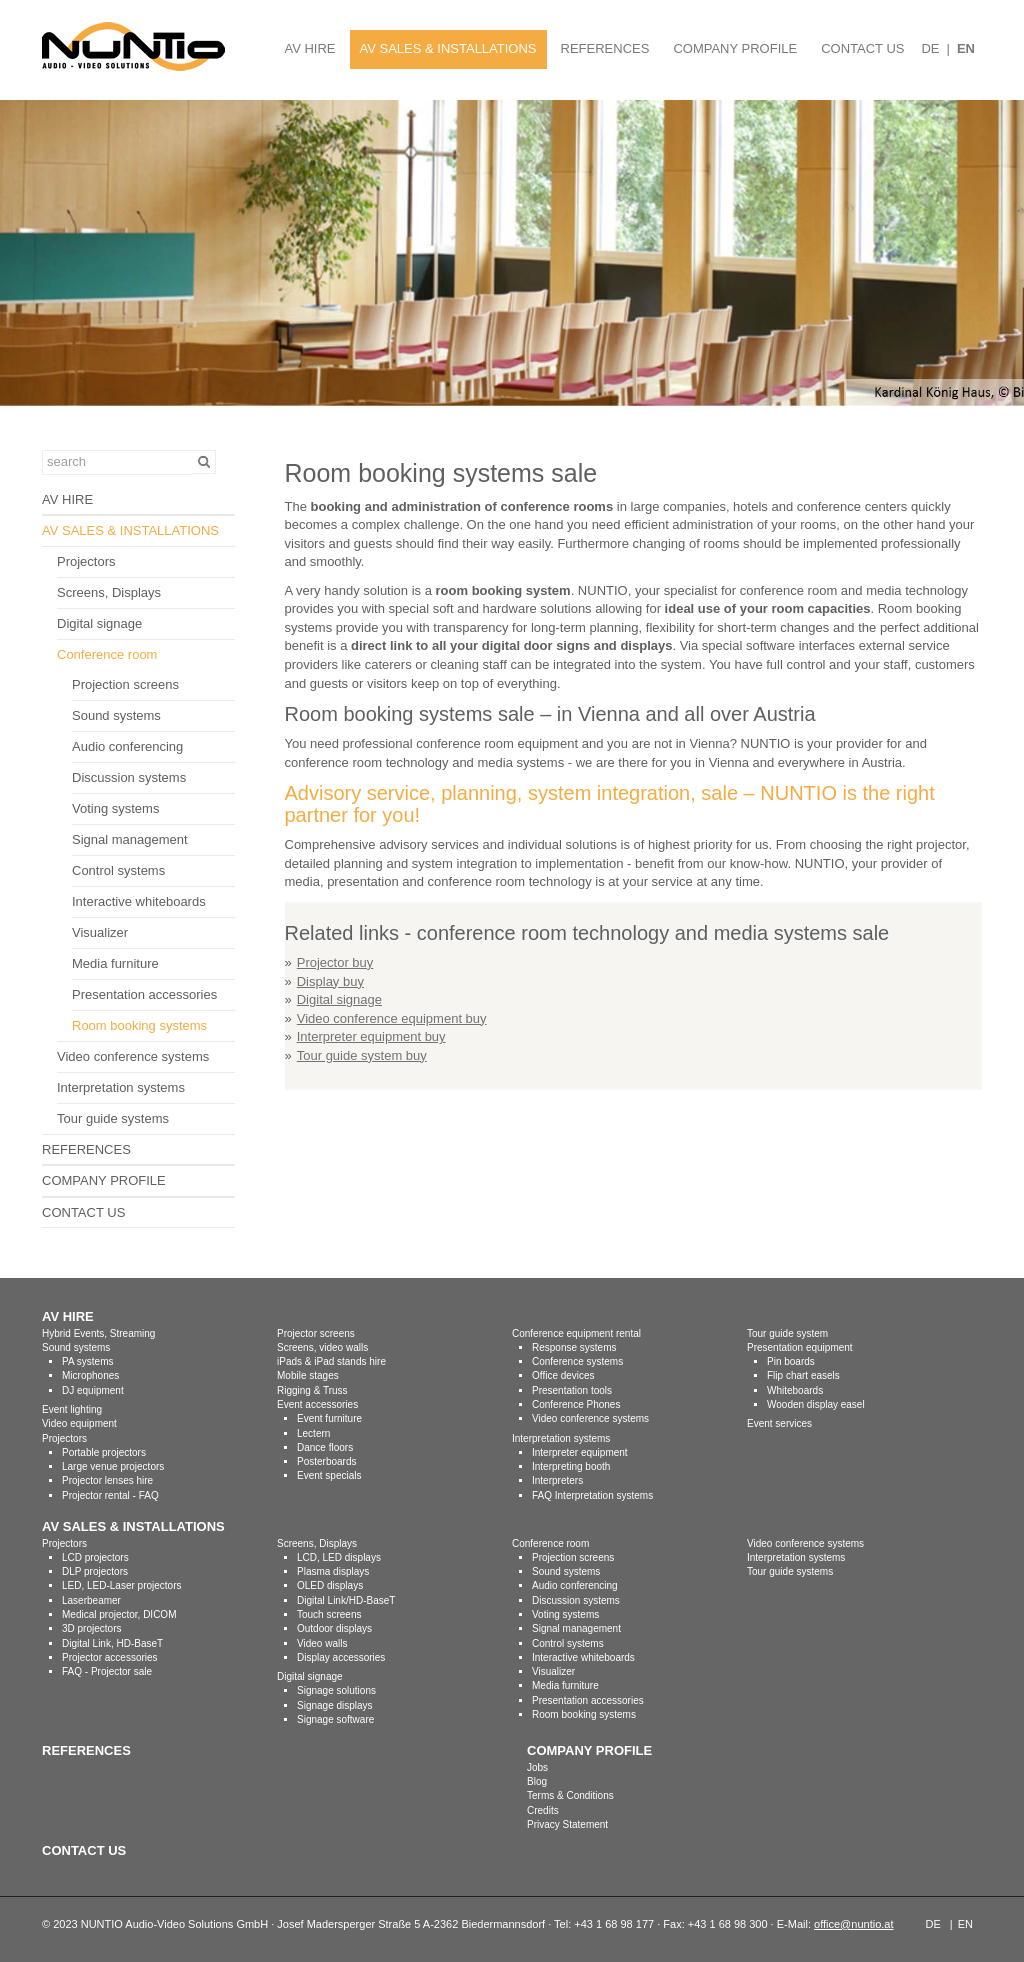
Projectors (86, 561)
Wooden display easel (816, 1404)
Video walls (322, 1643)
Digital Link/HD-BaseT (346, 1600)
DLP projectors (95, 1571)
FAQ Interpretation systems (592, 1495)
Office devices (563, 1375)
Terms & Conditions (570, 1795)
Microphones (90, 1375)
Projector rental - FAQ (110, 1495)
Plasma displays (333, 1571)
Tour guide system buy (362, 1055)
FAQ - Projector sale (107, 1671)
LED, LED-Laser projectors (122, 1585)
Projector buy (335, 962)
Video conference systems (133, 1056)
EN (966, 48)
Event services (779, 1423)
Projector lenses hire (107, 1480)
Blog (537, 1781)
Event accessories (317, 1404)
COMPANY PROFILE (735, 48)
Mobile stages (308, 1375)
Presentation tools (572, 1390)
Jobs (537, 1767)
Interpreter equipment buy (371, 1036)
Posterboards (326, 1461)
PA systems (88, 1361)
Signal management (130, 839)
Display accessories (341, 1657)
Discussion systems (129, 777)
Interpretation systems (121, 1087)
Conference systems (577, 1361)
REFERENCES (605, 48)
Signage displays (335, 1705)
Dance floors (325, 1447)
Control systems (118, 870)
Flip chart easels (803, 1375)
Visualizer (100, 932)
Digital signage (99, 623)
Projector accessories (110, 1657)
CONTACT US (862, 48)
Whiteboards (795, 1390)
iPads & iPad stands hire (331, 1361)
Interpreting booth (571, 1466)
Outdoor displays (334, 1628)
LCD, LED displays (339, 1557)
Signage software (335, 1719)
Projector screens (316, 1333)
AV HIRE (309, 48)
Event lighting (72, 1409)
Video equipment (79, 1423)
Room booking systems (139, 1025)
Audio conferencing (127, 746)
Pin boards (791, 1361)
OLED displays (330, 1585)
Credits (543, 1810)
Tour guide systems (113, 1118)
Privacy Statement (567, 1824)
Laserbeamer (91, 1600)
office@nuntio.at (853, 1924)
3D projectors (91, 1628)
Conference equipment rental (576, 1333)
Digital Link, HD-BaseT (112, 1643)
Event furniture (329, 1418)
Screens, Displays (109, 592)
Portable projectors (104, 1452)
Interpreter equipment (580, 1452)
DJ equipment (93, 1390)
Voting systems (115, 808)
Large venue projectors (113, 1466)
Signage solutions (336, 1690)
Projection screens (125, 684)
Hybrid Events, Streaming (98, 1333)
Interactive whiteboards (139, 901)
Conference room (107, 654)
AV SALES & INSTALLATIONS (448, 48)
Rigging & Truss (312, 1390)
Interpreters (557, 1480)
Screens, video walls (322, 1347)
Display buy (330, 981)
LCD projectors (95, 1557)
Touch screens (329, 1614)
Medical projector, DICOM (119, 1614)
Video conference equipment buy (392, 1018)
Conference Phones (576, 1404)
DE (930, 48)
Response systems (574, 1347)
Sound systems (116, 715)
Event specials (329, 1475)
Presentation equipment (800, 1347)
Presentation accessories (144, 994)
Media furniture (115, 963)
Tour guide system (787, 1333)
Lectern (313, 1433)
